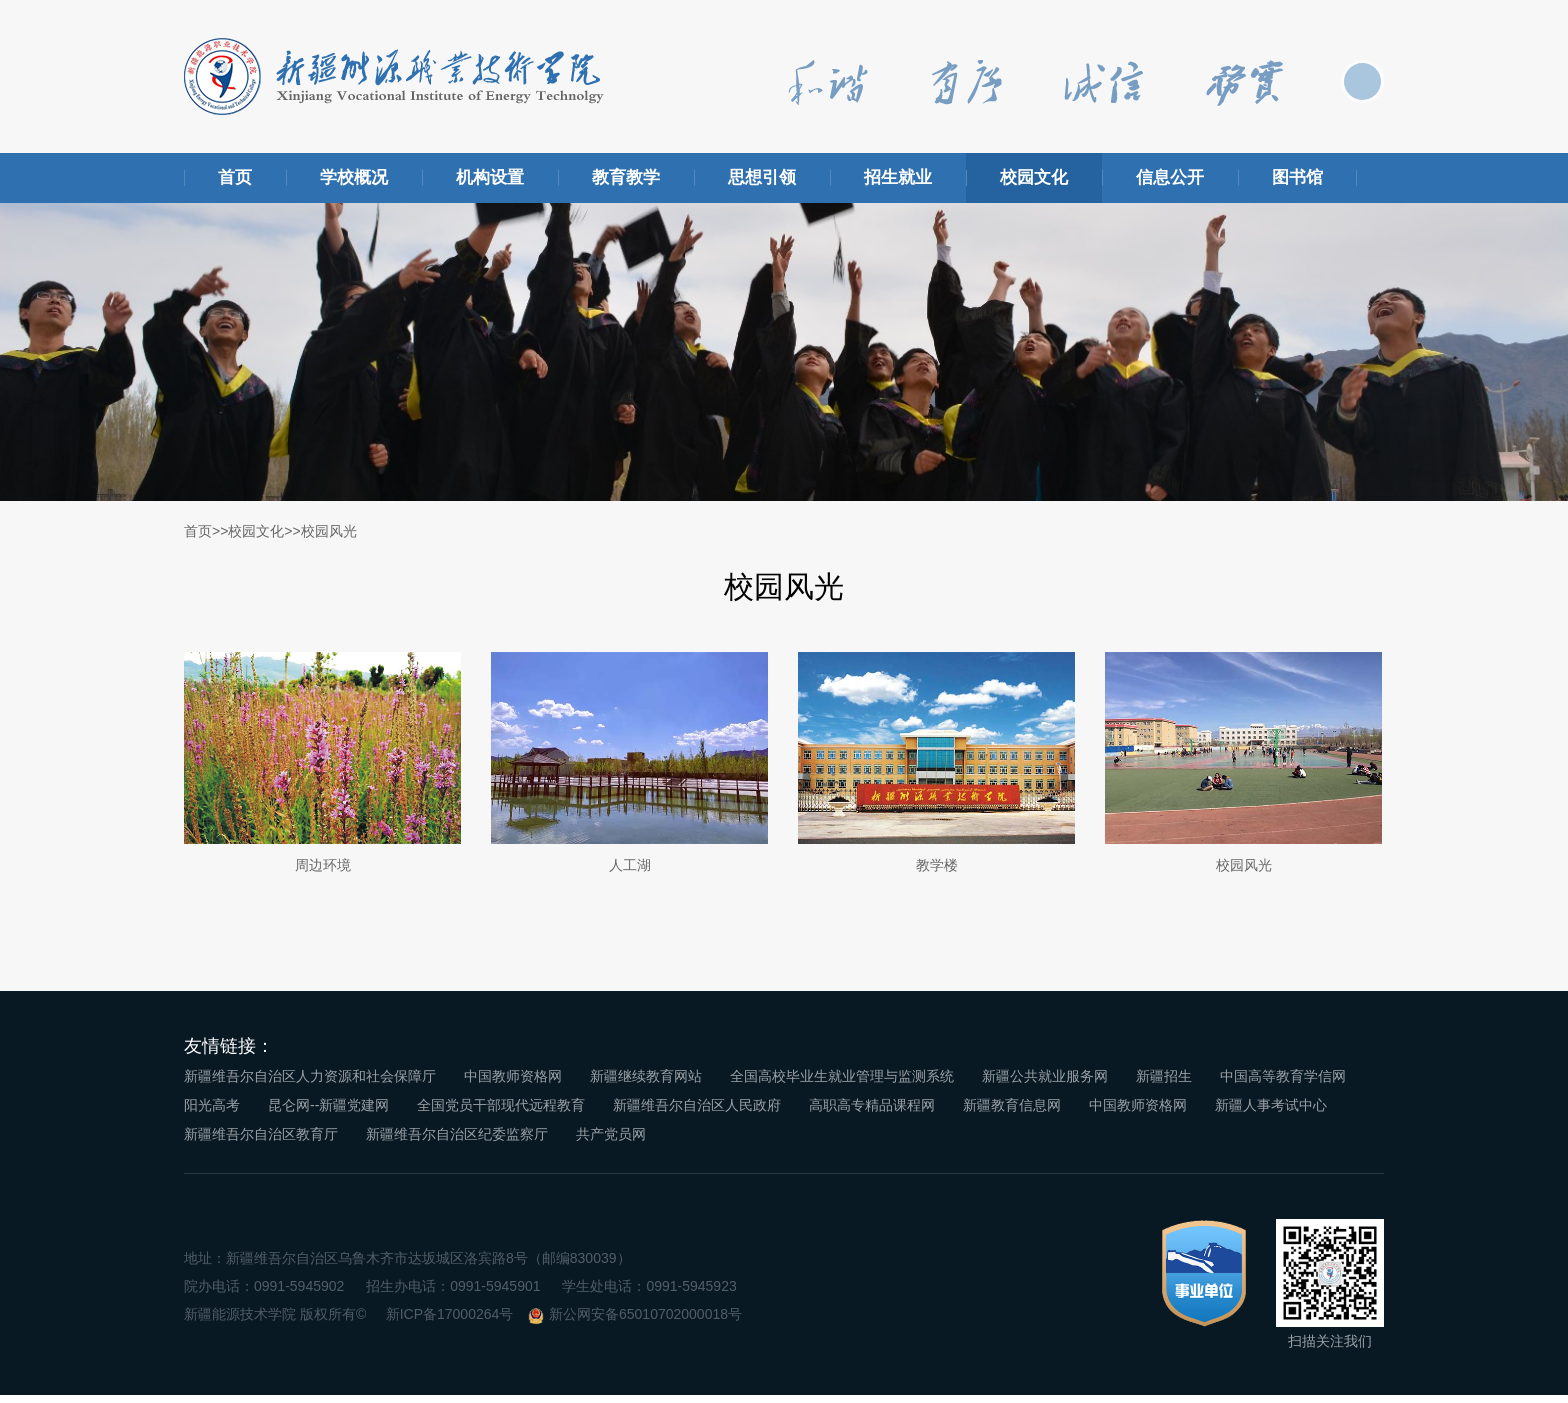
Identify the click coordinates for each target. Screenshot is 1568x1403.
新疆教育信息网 (1012, 1113)
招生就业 (898, 177)
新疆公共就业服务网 (1045, 1084)
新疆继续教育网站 (646, 1084)
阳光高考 (212, 1113)
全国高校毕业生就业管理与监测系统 (842, 1084)
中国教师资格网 (513, 1084)
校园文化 (1034, 177)
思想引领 (762, 177)
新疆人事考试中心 (1271, 1113)
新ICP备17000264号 (450, 1323)
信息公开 (1170, 177)
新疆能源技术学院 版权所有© (275, 1323)
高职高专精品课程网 (872, 1113)
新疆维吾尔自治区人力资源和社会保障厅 (310, 1084)
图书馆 (1297, 177)
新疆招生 (1164, 1084)
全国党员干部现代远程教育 (501, 1113)
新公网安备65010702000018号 (645, 1323)
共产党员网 (611, 1142)
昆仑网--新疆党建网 (328, 1113)
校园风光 (329, 531)
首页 (235, 177)
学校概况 (354, 177)
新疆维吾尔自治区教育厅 (261, 1142)
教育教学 (626, 177)
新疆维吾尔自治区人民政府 (697, 1113)
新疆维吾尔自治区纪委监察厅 (457, 1142)
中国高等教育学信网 (1283, 1084)
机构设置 (490, 177)
